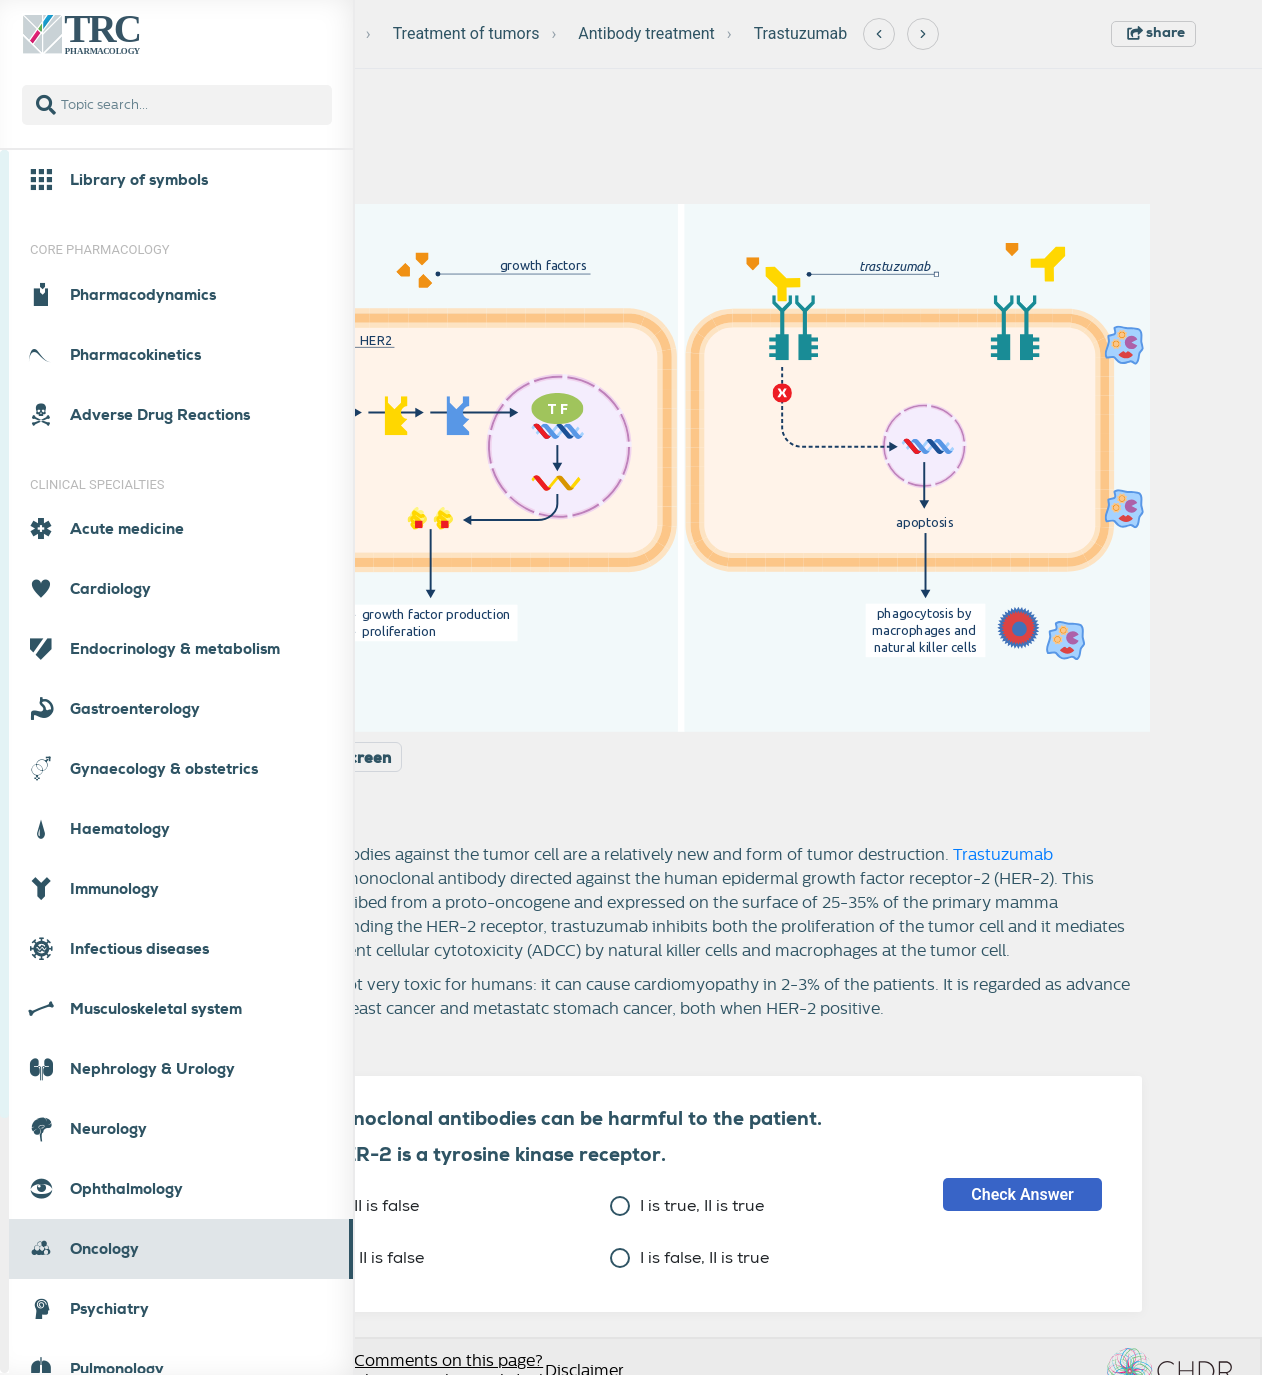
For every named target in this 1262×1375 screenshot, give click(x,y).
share (1156, 32)
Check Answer (1022, 1194)
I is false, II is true (689, 1257)
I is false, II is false (342, 1257)
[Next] (923, 34)
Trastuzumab (801, 33)
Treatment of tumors (466, 33)
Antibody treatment (646, 33)
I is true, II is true (687, 1205)
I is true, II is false (339, 1205)
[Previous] (879, 34)
